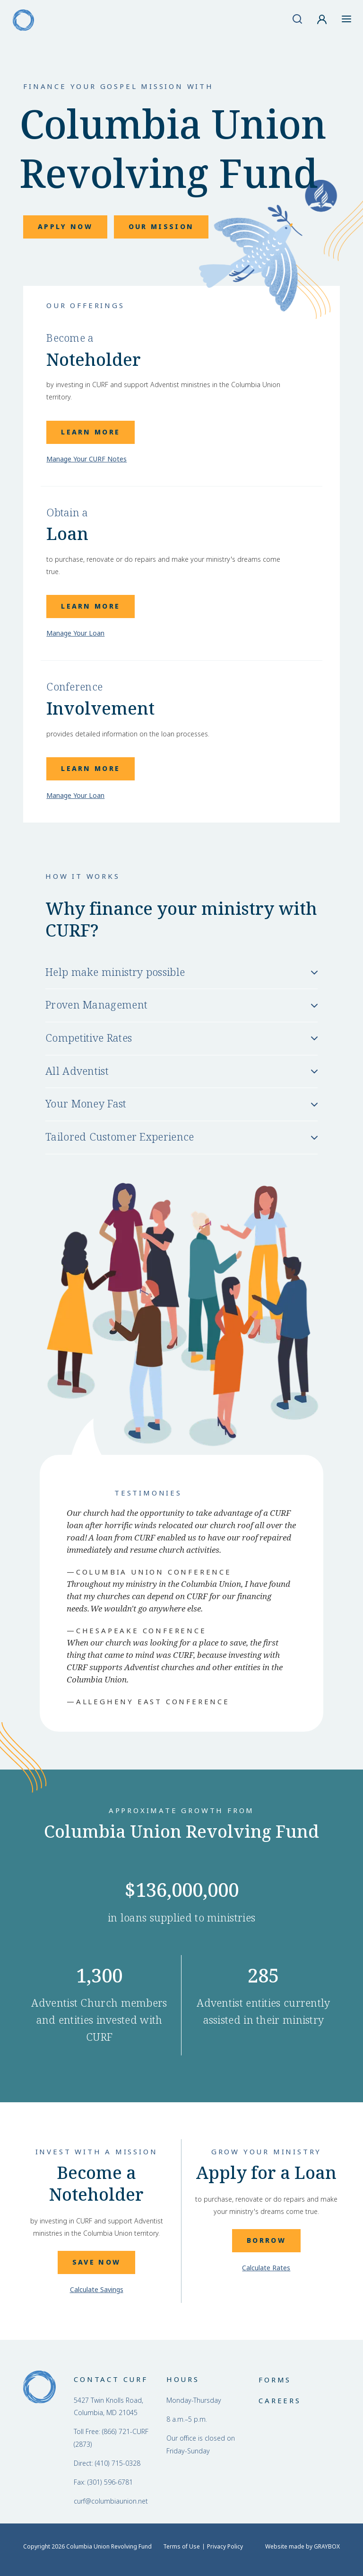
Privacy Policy (225, 2546)
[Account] (321, 19)
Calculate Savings (96, 2289)
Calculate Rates (266, 2268)
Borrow (266, 2240)
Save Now (96, 2262)
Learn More (90, 432)
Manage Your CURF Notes (86, 459)
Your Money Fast (86, 1104)
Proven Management (96, 1005)
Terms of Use (181, 2546)
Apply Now (65, 226)
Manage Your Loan (75, 633)
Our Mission (161, 226)
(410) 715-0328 (117, 2463)
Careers (280, 2401)
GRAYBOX (327, 2546)
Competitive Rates (88, 1038)
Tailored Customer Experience (119, 1137)
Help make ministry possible (115, 972)
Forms (275, 2380)
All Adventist (77, 1071)
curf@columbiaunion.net (111, 2501)
